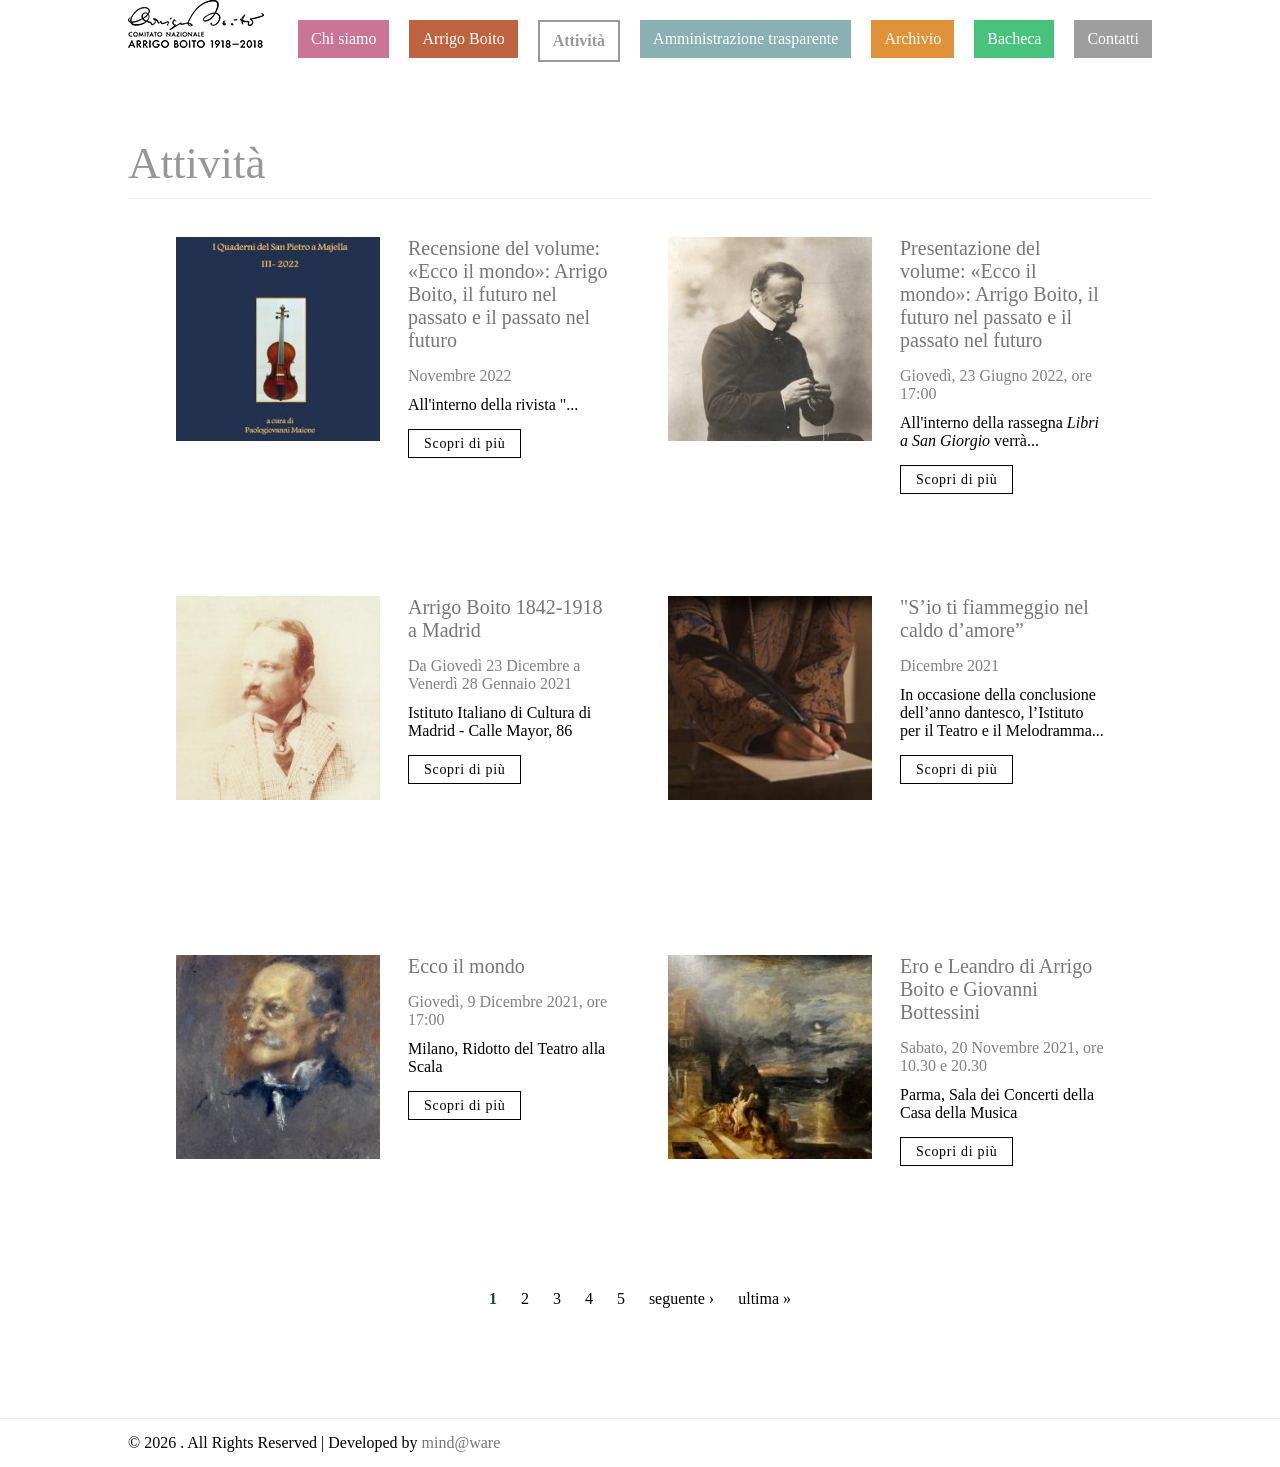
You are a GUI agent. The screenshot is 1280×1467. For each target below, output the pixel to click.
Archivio (912, 38)
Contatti (1113, 38)
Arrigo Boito (463, 38)
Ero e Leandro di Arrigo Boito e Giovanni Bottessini (996, 989)
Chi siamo (343, 38)
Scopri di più (464, 443)
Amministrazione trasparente (745, 38)
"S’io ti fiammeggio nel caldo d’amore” (994, 618)
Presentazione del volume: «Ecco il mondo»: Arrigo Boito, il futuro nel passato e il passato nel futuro (999, 294)
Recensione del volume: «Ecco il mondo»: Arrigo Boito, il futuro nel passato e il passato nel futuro (507, 294)
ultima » (764, 1298)
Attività (579, 40)
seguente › (681, 1298)
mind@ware (459, 1442)
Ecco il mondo (466, 966)
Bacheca (1014, 38)
